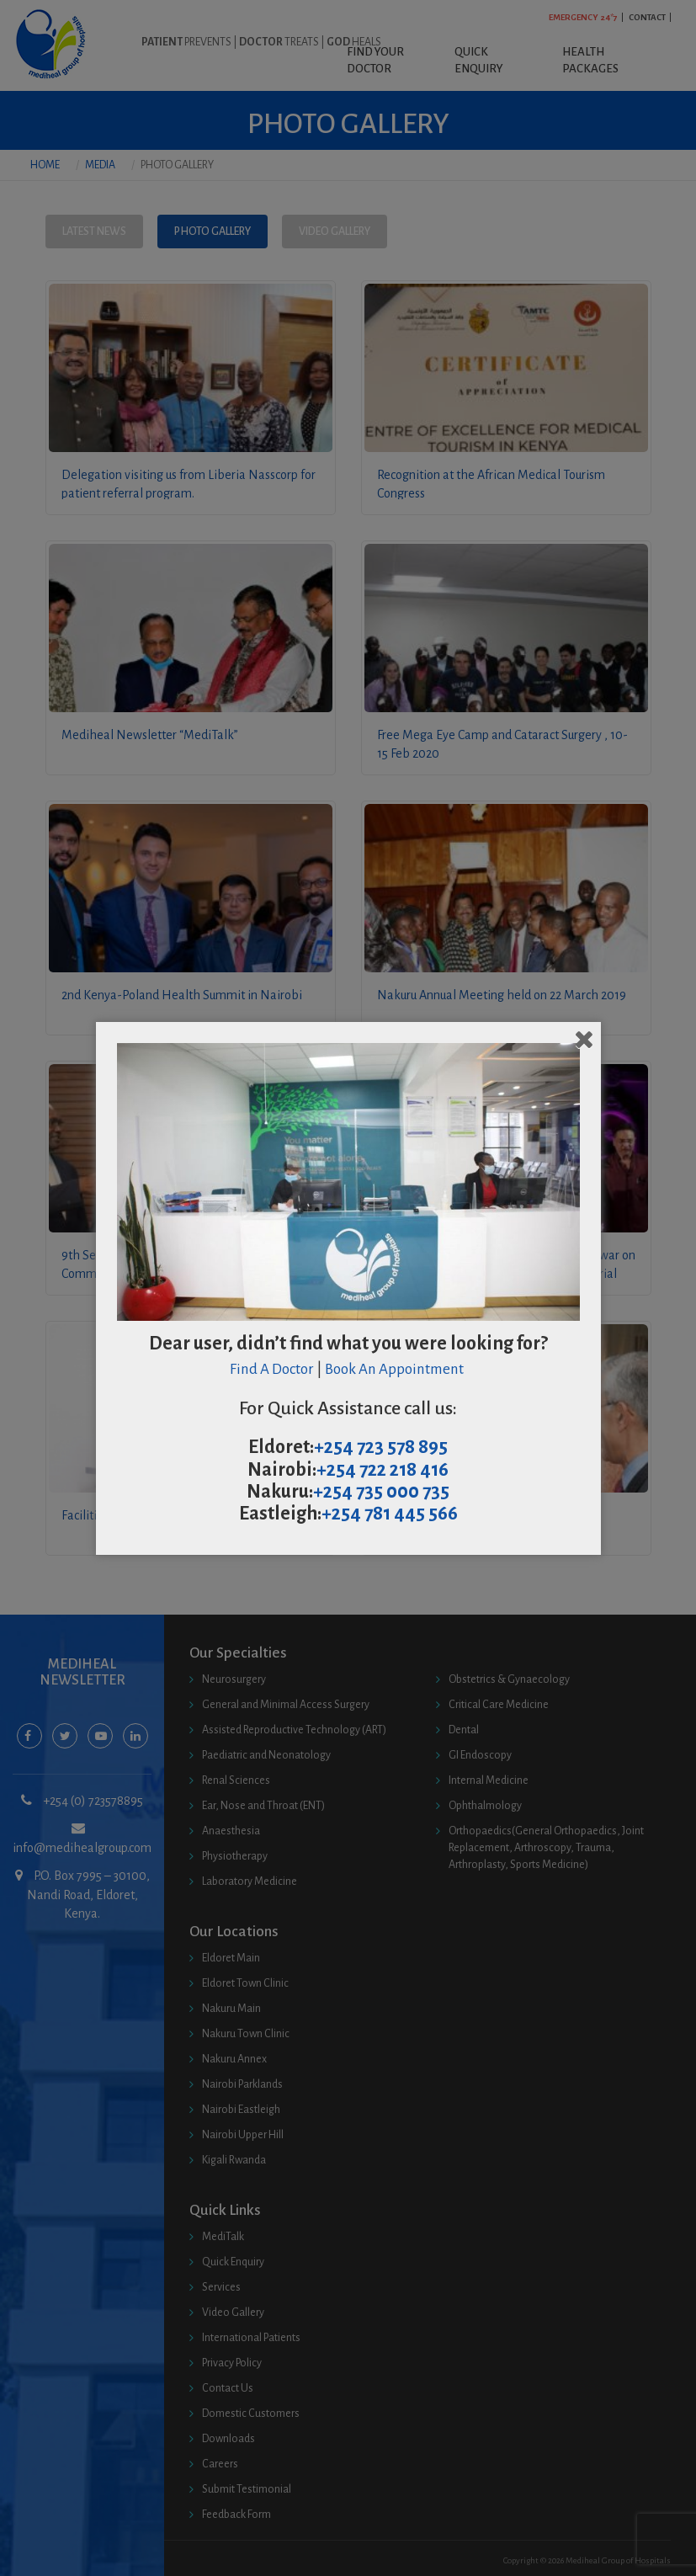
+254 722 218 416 (382, 1470)
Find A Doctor (272, 1369)
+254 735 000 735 (381, 1492)
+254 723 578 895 (381, 1447)
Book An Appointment (395, 1369)
